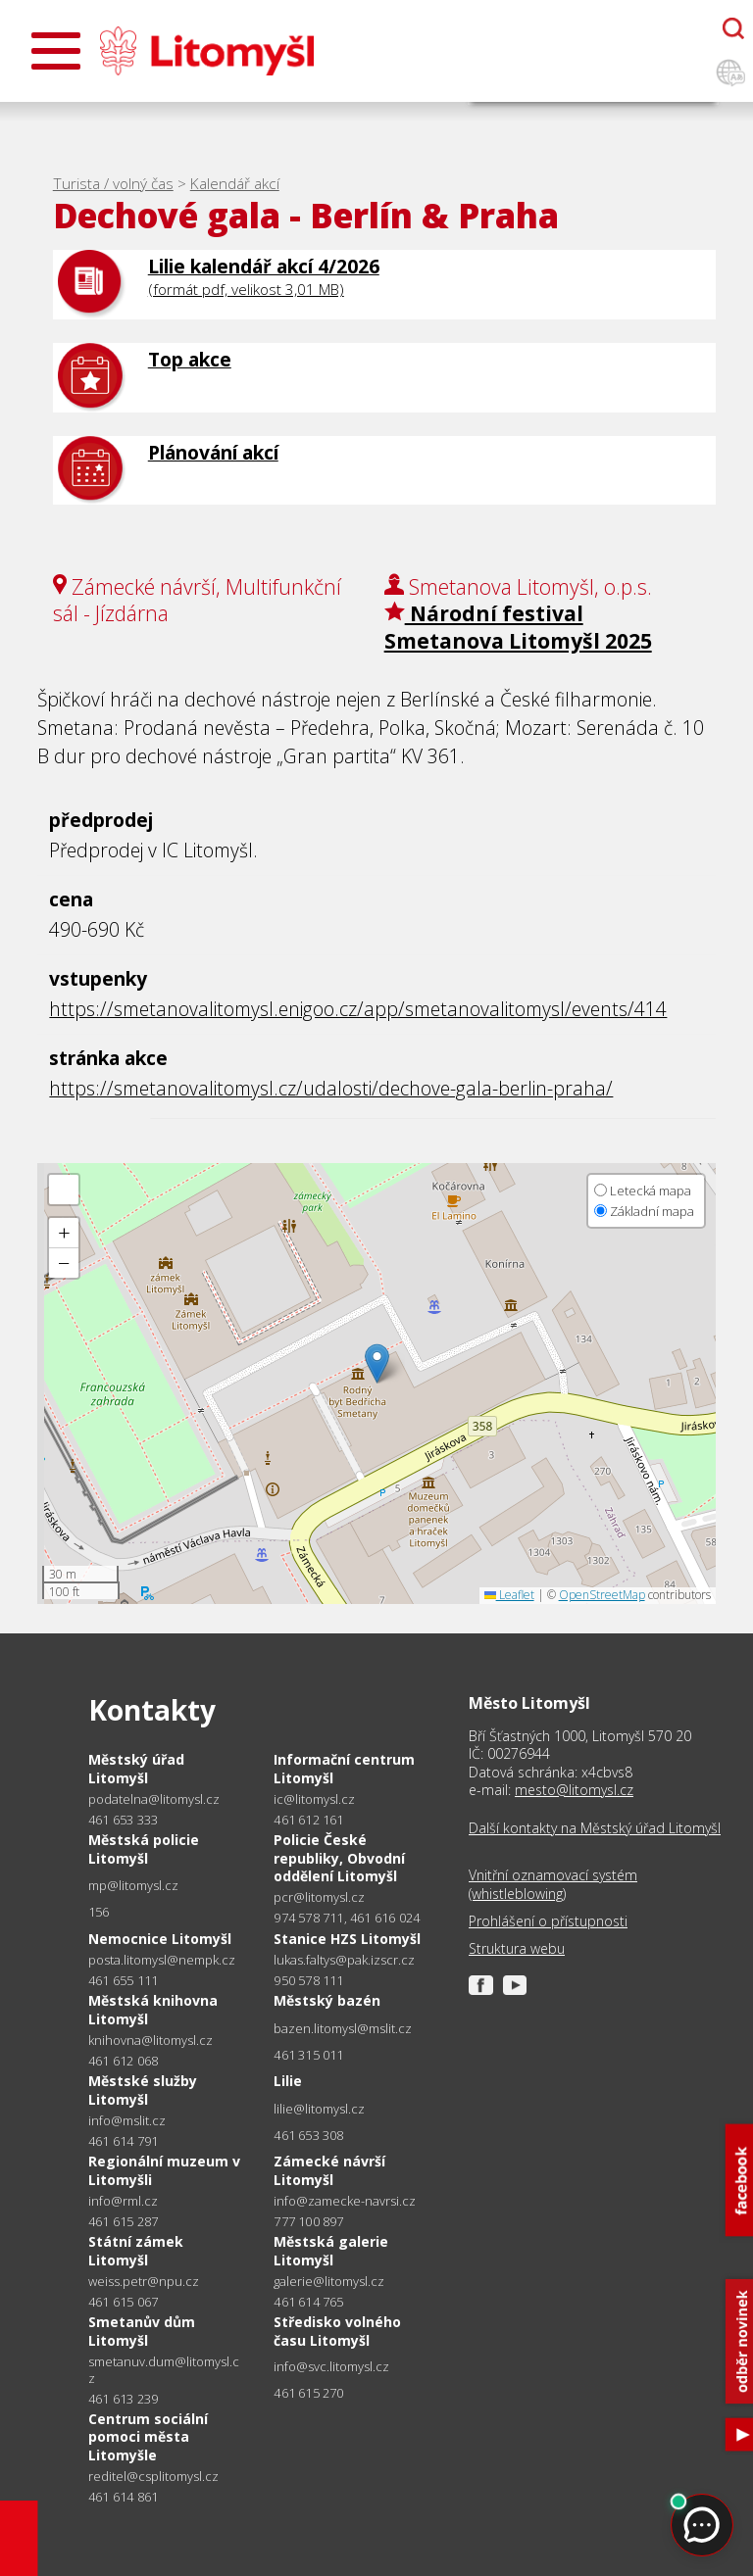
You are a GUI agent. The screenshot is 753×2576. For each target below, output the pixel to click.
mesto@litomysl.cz (574, 1789)
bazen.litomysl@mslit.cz (343, 2028)
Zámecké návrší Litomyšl (329, 2170)
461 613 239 (123, 2398)
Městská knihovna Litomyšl (153, 2009)
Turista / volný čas (113, 183)
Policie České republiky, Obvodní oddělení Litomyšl (339, 1857)
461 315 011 (308, 2055)
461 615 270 (308, 2393)
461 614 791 (123, 2141)
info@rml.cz (123, 2201)
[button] (377, 1363)
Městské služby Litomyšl (142, 2089)
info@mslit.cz (127, 2121)
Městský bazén (327, 2000)
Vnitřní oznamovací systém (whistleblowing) (553, 1884)
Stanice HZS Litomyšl (347, 1938)
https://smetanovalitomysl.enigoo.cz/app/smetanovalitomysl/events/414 (358, 1009)
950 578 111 (308, 1980)
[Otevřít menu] (55, 51)
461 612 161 (308, 1819)
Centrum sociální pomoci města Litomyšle (148, 2436)
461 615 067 (123, 2301)
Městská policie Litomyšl (143, 1848)
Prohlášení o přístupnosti (548, 1921)
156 (99, 1911)
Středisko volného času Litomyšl (337, 2330)
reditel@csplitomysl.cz (153, 2476)
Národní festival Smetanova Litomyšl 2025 (518, 626)
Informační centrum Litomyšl (344, 1768)
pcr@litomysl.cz (319, 1897)
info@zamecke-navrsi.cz (345, 2201)
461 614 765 (308, 2301)
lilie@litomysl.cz (319, 2109)
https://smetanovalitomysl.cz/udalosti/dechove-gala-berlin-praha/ (331, 1088)
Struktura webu (517, 1949)
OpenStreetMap (602, 1594)
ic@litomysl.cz (314, 1799)
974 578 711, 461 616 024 (347, 1917)
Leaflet (509, 1594)
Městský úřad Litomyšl (136, 1768)
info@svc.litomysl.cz (331, 2366)
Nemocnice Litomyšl (159, 1938)
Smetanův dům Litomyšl (141, 2330)
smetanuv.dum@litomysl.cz (163, 2370)
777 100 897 (308, 2221)
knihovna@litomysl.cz (150, 2040)
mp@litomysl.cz (133, 1885)
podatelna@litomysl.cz (154, 1799)
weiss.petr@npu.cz (143, 2281)
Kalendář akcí (234, 183)
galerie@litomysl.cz (329, 2281)
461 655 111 (123, 1980)
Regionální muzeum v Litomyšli (164, 2170)
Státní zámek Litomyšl (135, 2250)
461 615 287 (123, 2221)
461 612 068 (123, 2060)
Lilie (288, 2080)
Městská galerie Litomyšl (331, 2250)
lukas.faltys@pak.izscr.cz (344, 1960)
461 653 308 (308, 2135)
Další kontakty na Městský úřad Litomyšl (595, 1828)
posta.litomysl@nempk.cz (161, 1960)
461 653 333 (123, 1819)
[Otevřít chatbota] (733, 28)
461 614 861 (123, 2496)
